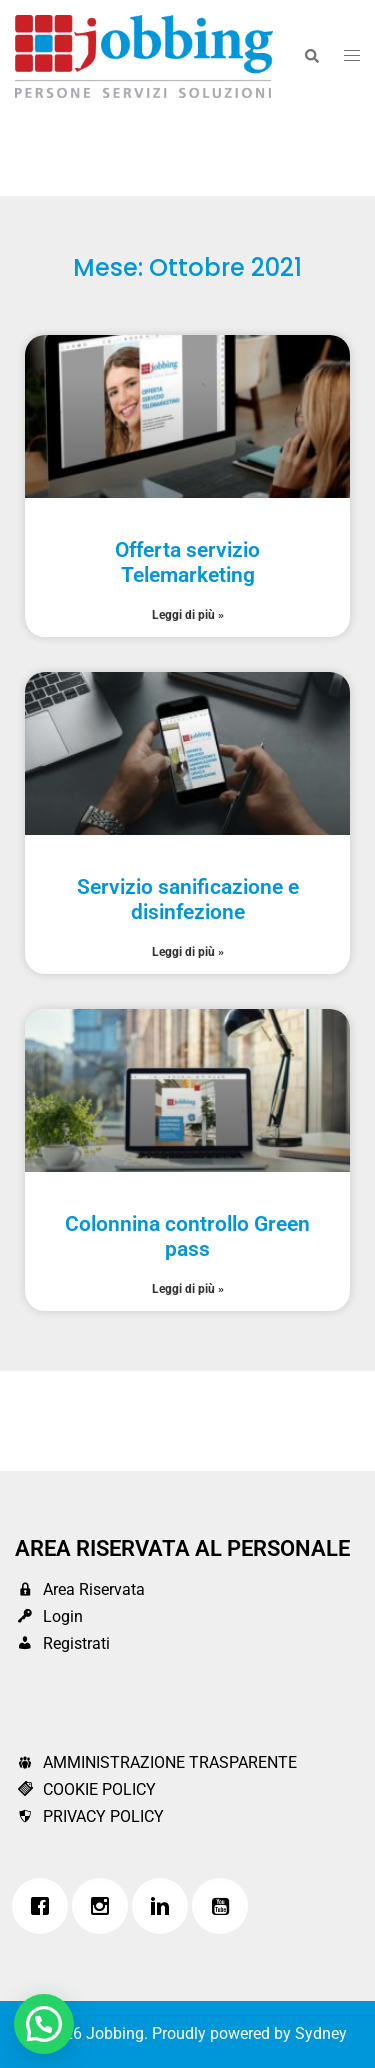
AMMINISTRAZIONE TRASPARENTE (156, 1762)
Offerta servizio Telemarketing (187, 562)
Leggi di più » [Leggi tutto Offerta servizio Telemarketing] (188, 615)
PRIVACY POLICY (89, 1816)
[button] (311, 56)
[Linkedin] (165, 1906)
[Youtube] (225, 1906)
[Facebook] (45, 1906)
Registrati (62, 1643)
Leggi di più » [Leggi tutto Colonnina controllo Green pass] (188, 1289)
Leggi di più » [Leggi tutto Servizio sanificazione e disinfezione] (188, 952)
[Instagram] (105, 1906)
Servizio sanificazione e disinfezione (188, 899)
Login (49, 1616)
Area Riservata (80, 1589)
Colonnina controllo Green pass (187, 1236)
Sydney (321, 2033)
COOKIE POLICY (85, 1789)
